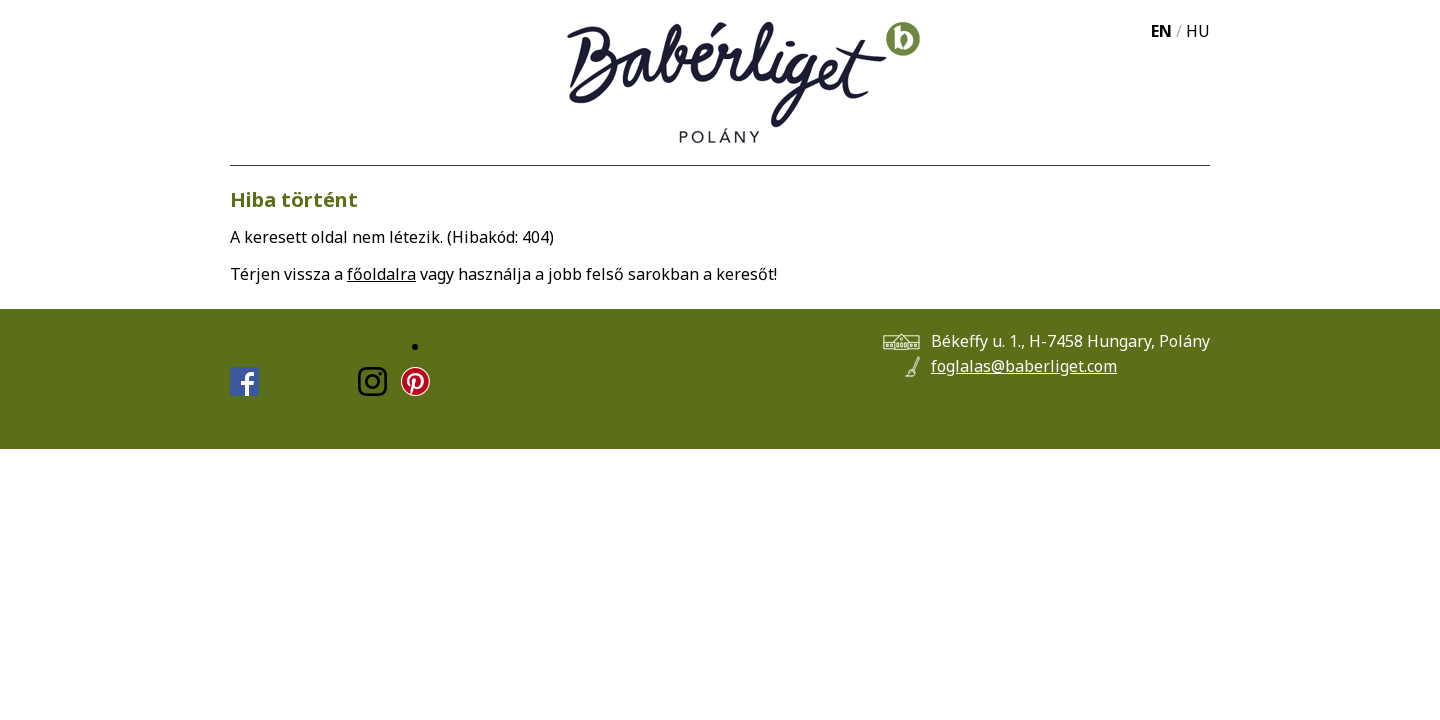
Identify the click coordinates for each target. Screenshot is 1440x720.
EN (1161, 31)
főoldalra (381, 274)
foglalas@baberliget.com (1024, 366)
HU (1198, 31)
